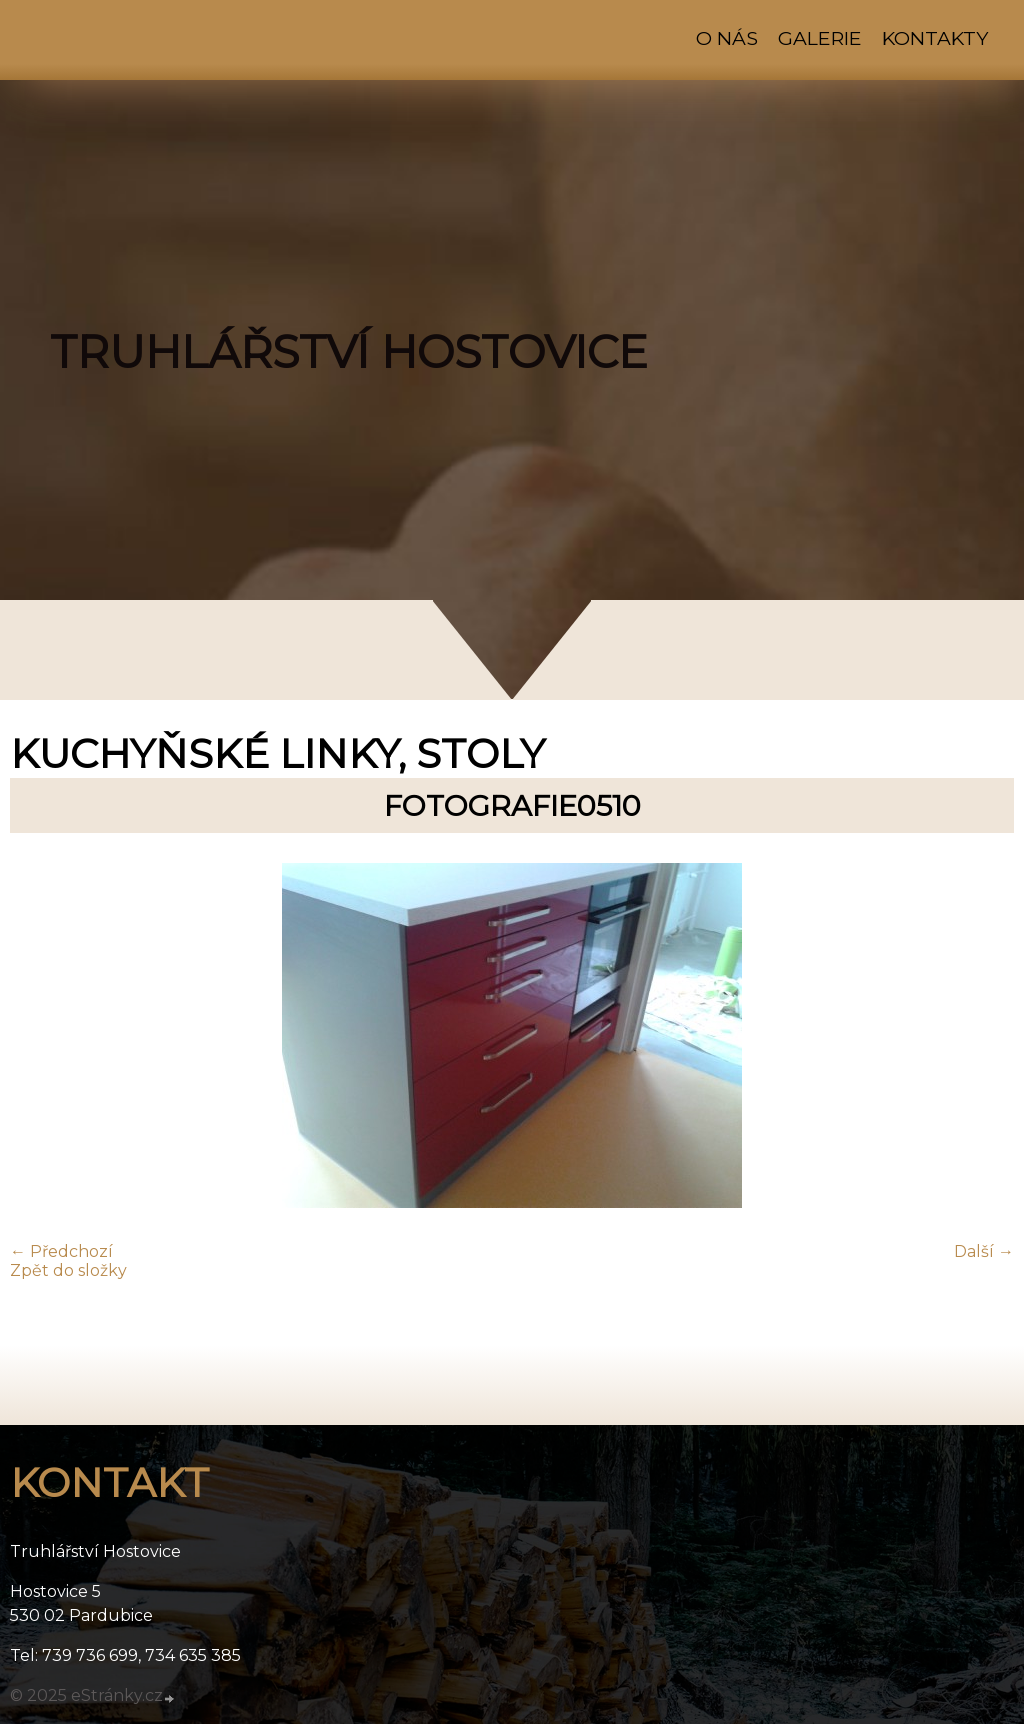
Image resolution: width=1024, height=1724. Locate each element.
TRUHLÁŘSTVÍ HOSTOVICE (349, 352)
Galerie (820, 38)
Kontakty (935, 38)
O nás (727, 38)
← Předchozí (61, 1251)
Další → (984, 1251)
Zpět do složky (68, 1270)
